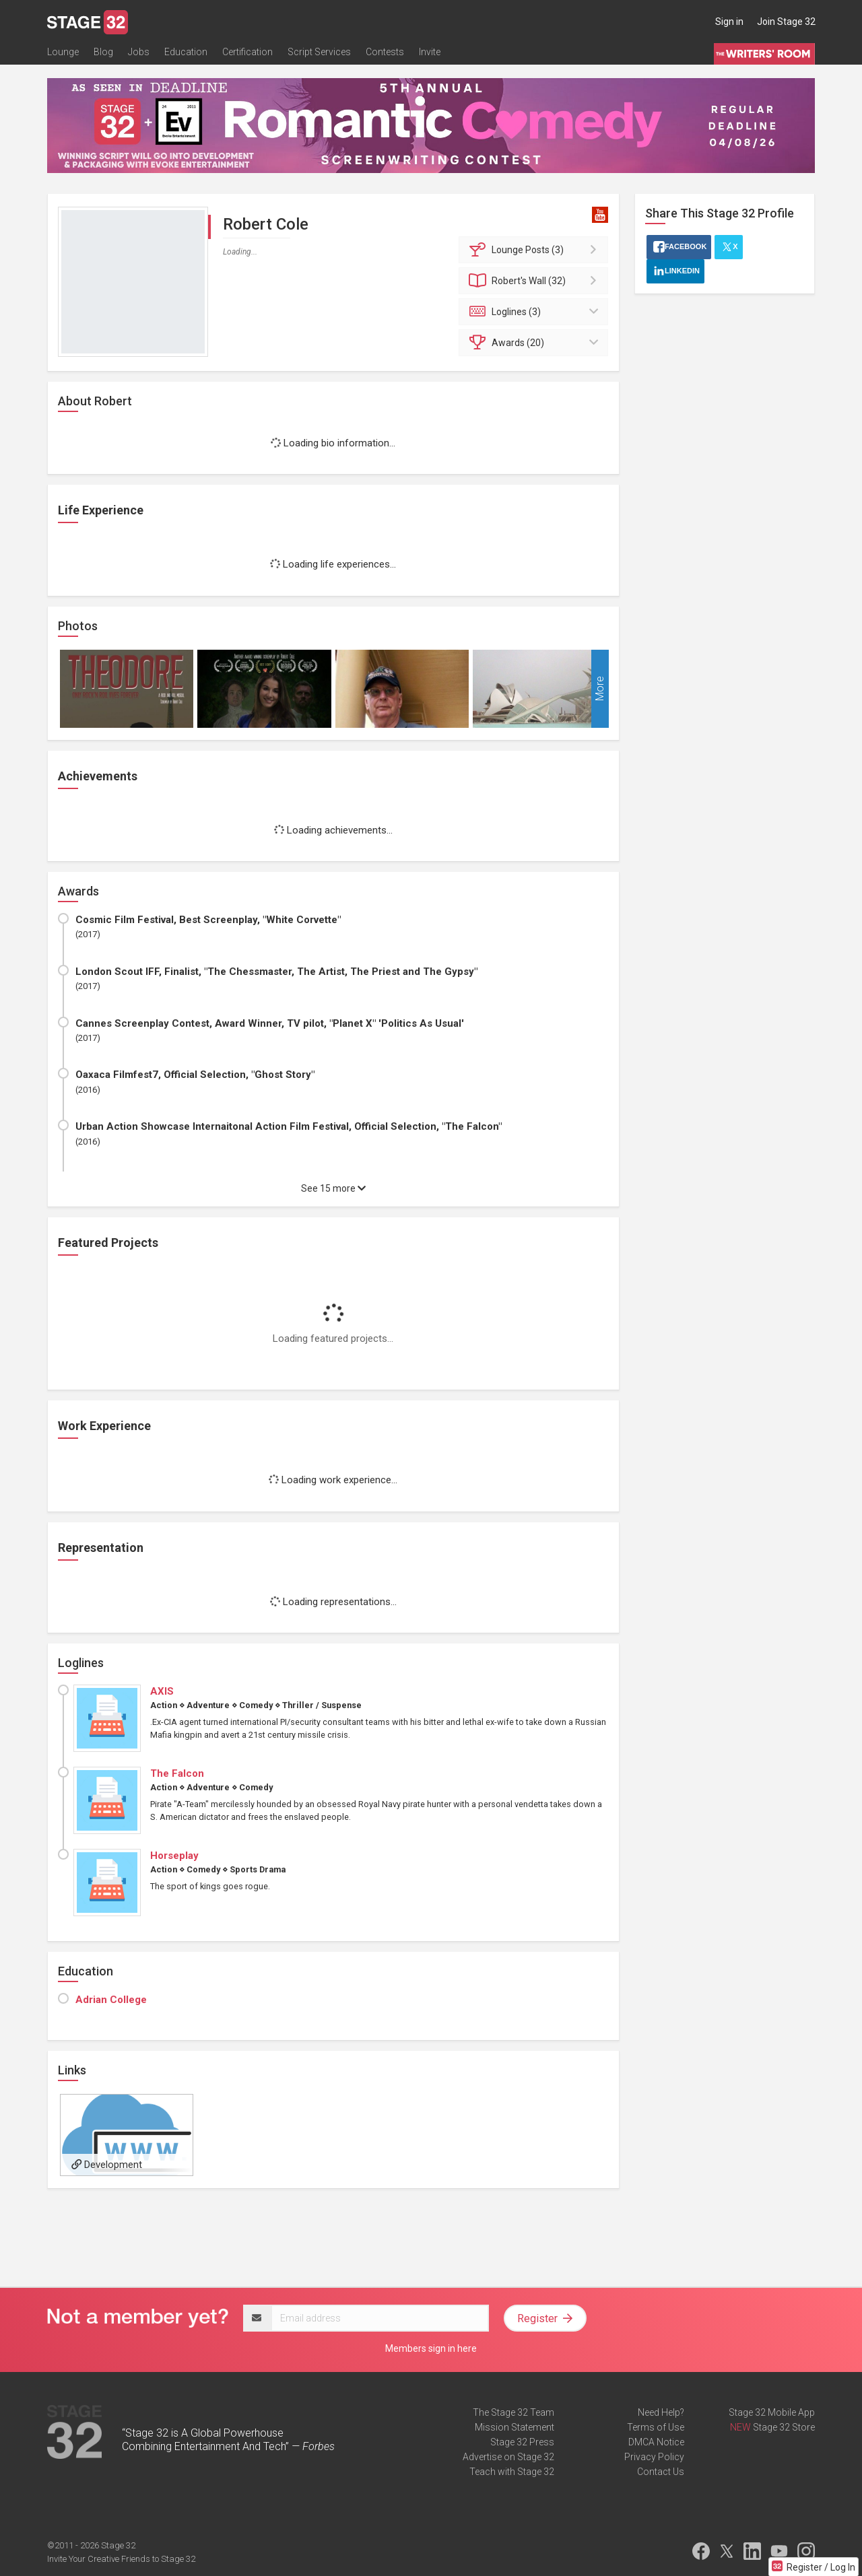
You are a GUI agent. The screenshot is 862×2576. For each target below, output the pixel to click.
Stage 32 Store (784, 2427)
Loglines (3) (536, 312)
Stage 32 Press (522, 2442)
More (599, 688)
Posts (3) (536, 250)
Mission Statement (514, 2427)
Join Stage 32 (786, 21)
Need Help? (661, 2412)
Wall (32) (536, 281)
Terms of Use (655, 2427)
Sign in (729, 21)
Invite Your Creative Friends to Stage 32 (121, 2559)
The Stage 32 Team (513, 2412)
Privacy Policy (654, 2456)
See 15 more (333, 1188)
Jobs (139, 51)
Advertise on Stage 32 (508, 2456)
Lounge (63, 51)
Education (185, 51)
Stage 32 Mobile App (772, 2412)
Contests (385, 51)
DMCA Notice (656, 2442)
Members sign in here (431, 2348)
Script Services (319, 51)
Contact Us (660, 2471)
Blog (103, 51)
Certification (247, 51)
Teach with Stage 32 (511, 2471)
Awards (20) (536, 343)
